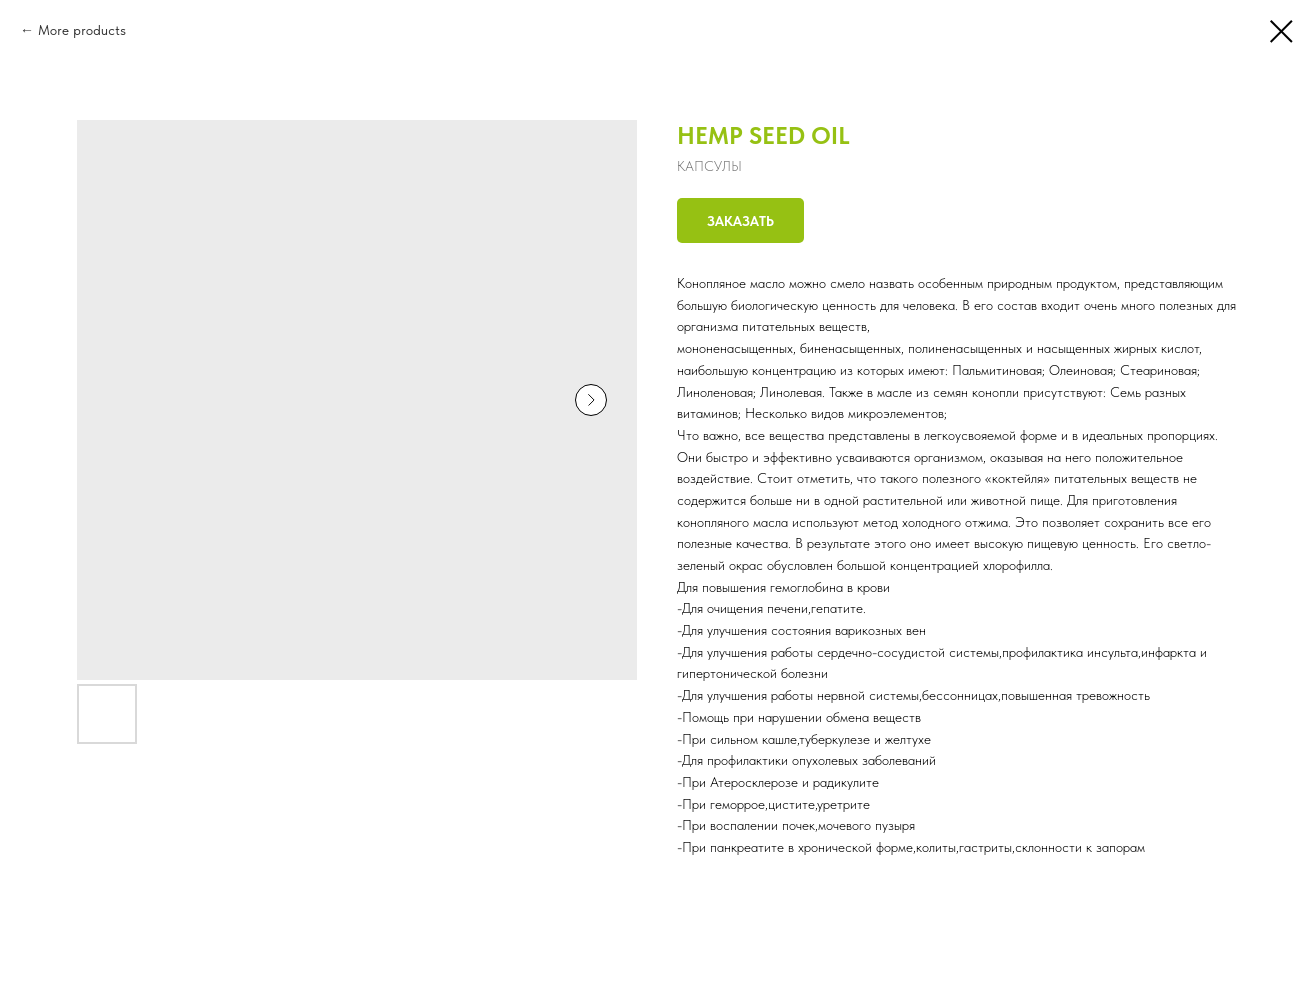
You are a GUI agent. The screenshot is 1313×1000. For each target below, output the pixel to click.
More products (82, 30)
